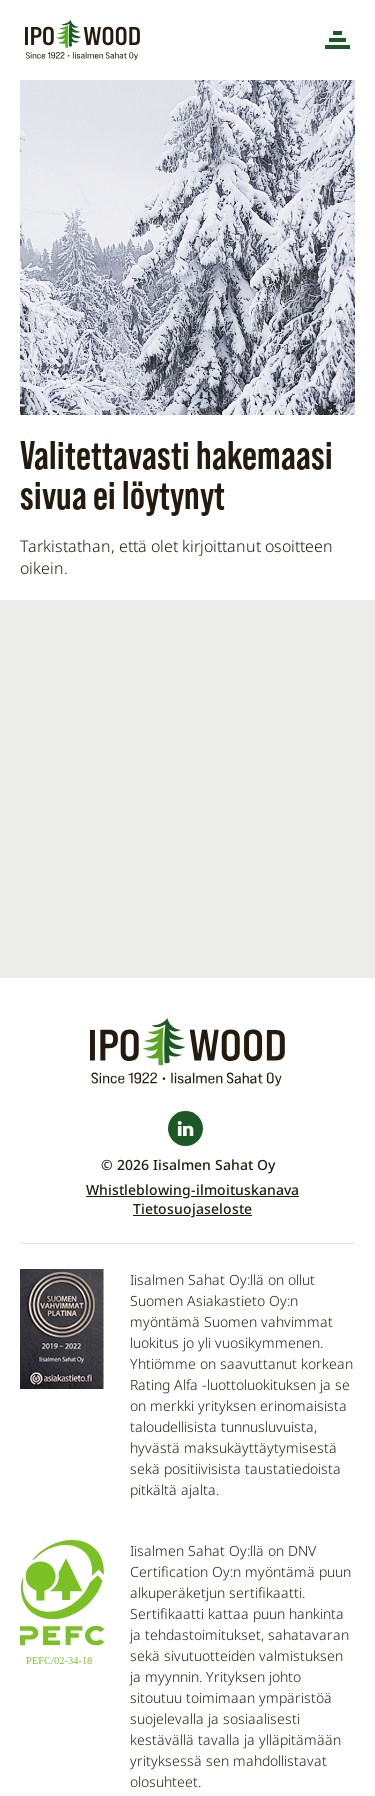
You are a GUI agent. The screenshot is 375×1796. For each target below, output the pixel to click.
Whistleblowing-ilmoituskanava (192, 1189)
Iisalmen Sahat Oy (85, 40)
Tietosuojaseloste (192, 1208)
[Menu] (337, 40)
